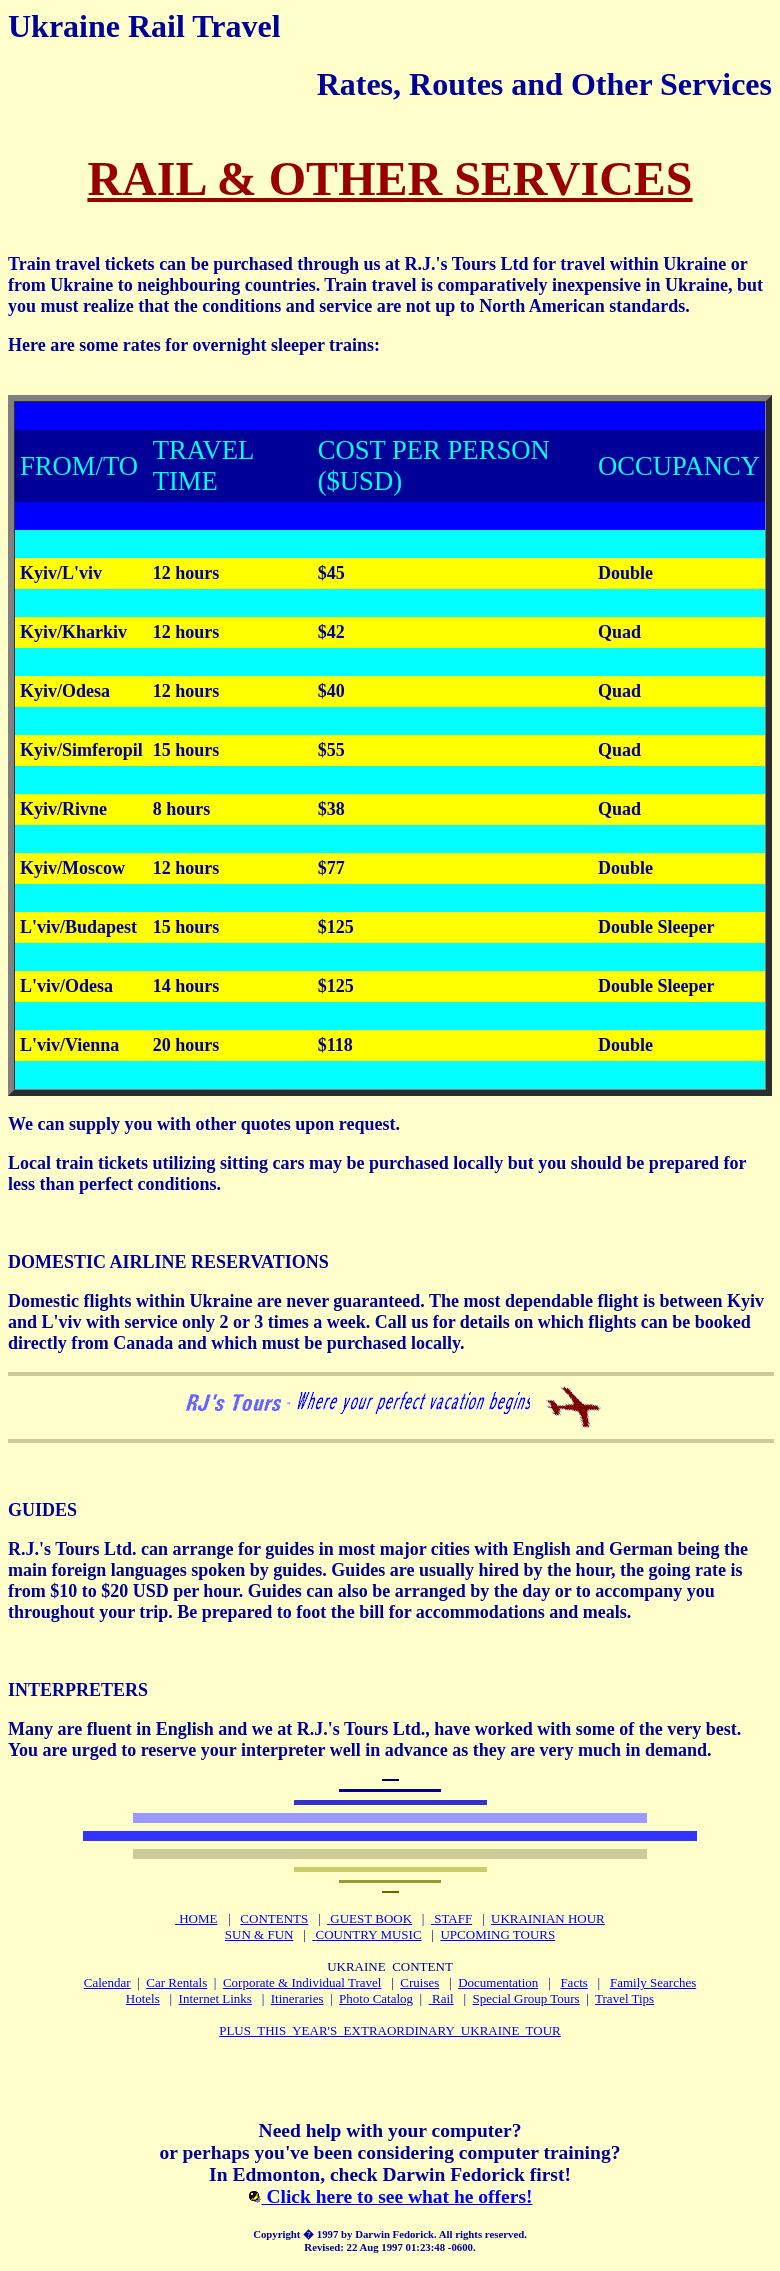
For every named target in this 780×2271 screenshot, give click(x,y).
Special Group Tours (526, 1998)
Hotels (143, 1998)
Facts (573, 1982)
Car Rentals (176, 1982)
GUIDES (42, 1510)
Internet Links (215, 1998)
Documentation (498, 1982)
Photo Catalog (376, 1998)
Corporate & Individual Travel (302, 1982)
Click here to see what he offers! (390, 2196)
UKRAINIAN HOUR (548, 1918)
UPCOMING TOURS (497, 1934)
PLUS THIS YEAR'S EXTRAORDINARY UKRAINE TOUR (390, 2030)
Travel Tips (624, 1998)
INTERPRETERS (78, 1690)
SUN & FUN (259, 1934)
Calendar (107, 1982)
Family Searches (653, 1982)
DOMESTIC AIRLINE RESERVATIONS (168, 1262)
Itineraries (297, 1998)
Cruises (419, 1982)
